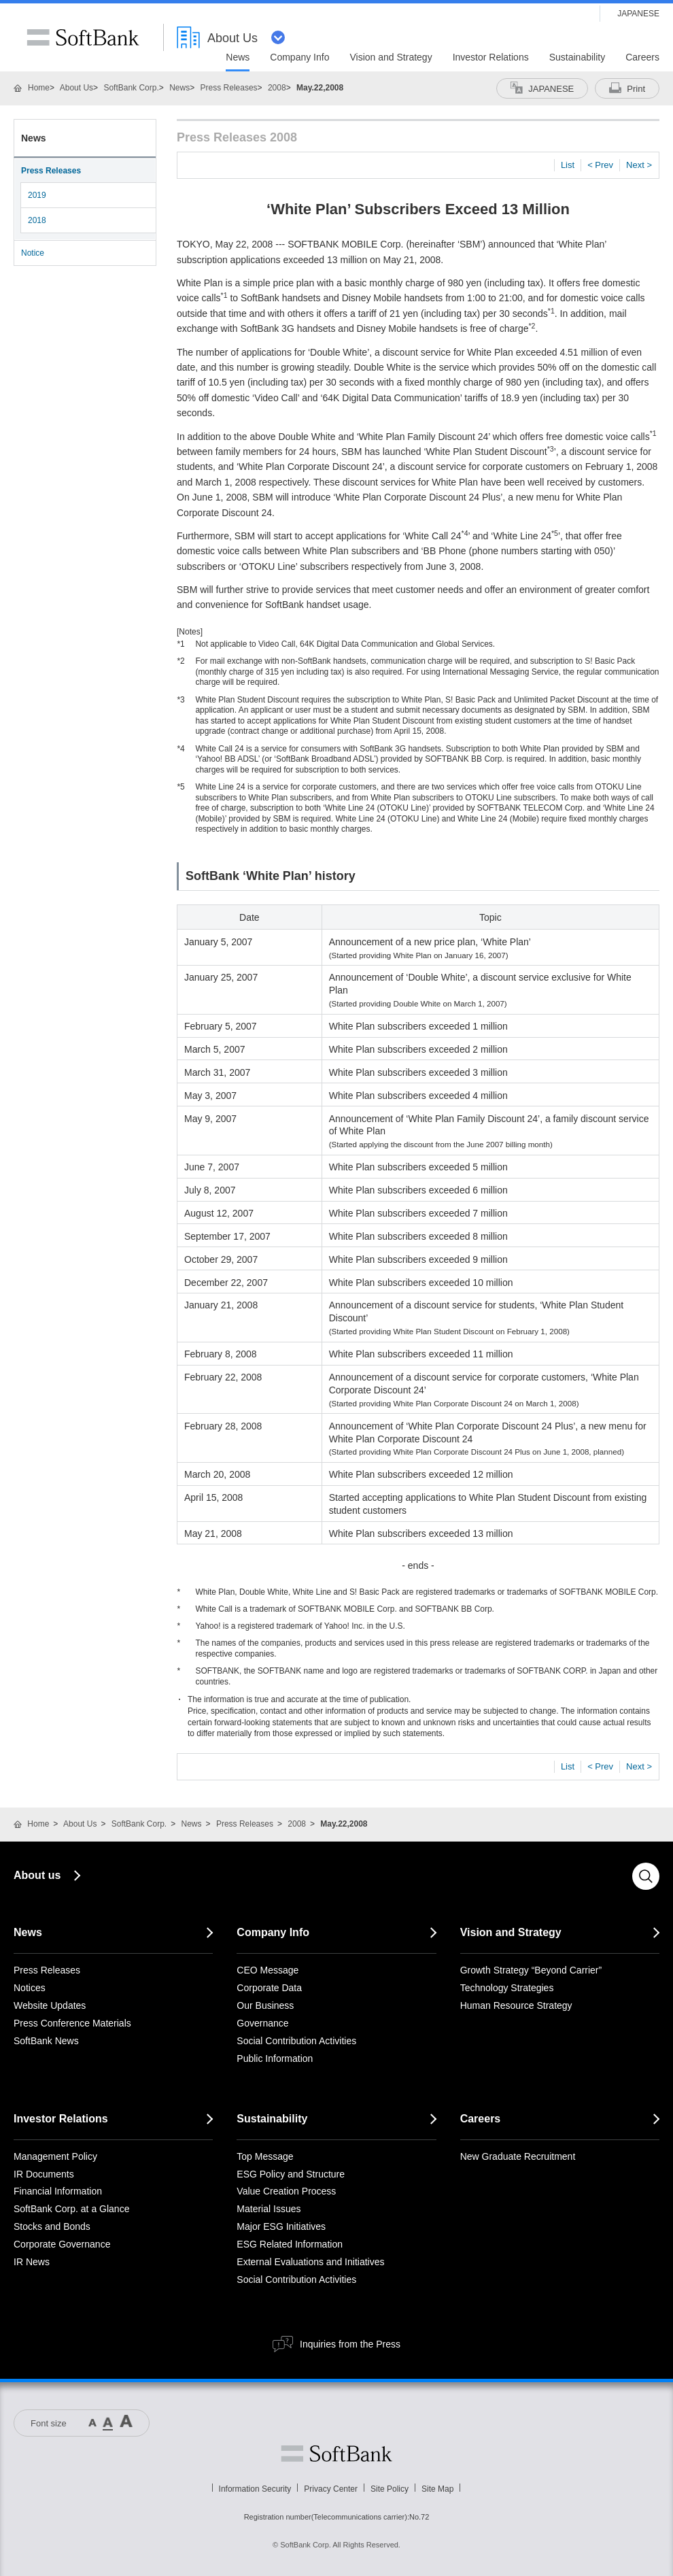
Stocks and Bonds (52, 2226)
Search (645, 1876)
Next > (639, 165)
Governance (262, 2023)
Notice (32, 253)
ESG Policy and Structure (291, 2174)
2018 (37, 220)
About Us (76, 87)
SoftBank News (46, 2040)
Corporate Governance (62, 2244)
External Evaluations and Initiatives (310, 2261)
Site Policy (389, 2489)
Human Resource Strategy (516, 2005)
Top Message (265, 2156)
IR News (32, 2261)
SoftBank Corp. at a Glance (71, 2208)
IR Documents (44, 2174)
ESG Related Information (290, 2244)
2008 (277, 87)
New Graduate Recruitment (518, 2156)
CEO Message (267, 1970)
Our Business (265, 2005)
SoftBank (83, 37)
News (179, 87)
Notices (30, 1987)
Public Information (275, 2058)
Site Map (437, 2489)
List (567, 165)
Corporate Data (269, 1987)
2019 (37, 195)
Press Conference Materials (72, 2023)
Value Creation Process (286, 2191)
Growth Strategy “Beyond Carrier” (531, 1970)
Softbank (336, 2453)
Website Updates (50, 2005)
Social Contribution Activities (296, 2040)
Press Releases (229, 87)
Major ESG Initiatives (281, 2226)
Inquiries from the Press (350, 2344)
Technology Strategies (507, 1987)
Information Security (255, 2489)
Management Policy (55, 2156)
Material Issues (268, 2208)
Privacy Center (331, 2489)
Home (39, 87)
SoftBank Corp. (130, 87)
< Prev (600, 165)
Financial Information (58, 2191)
